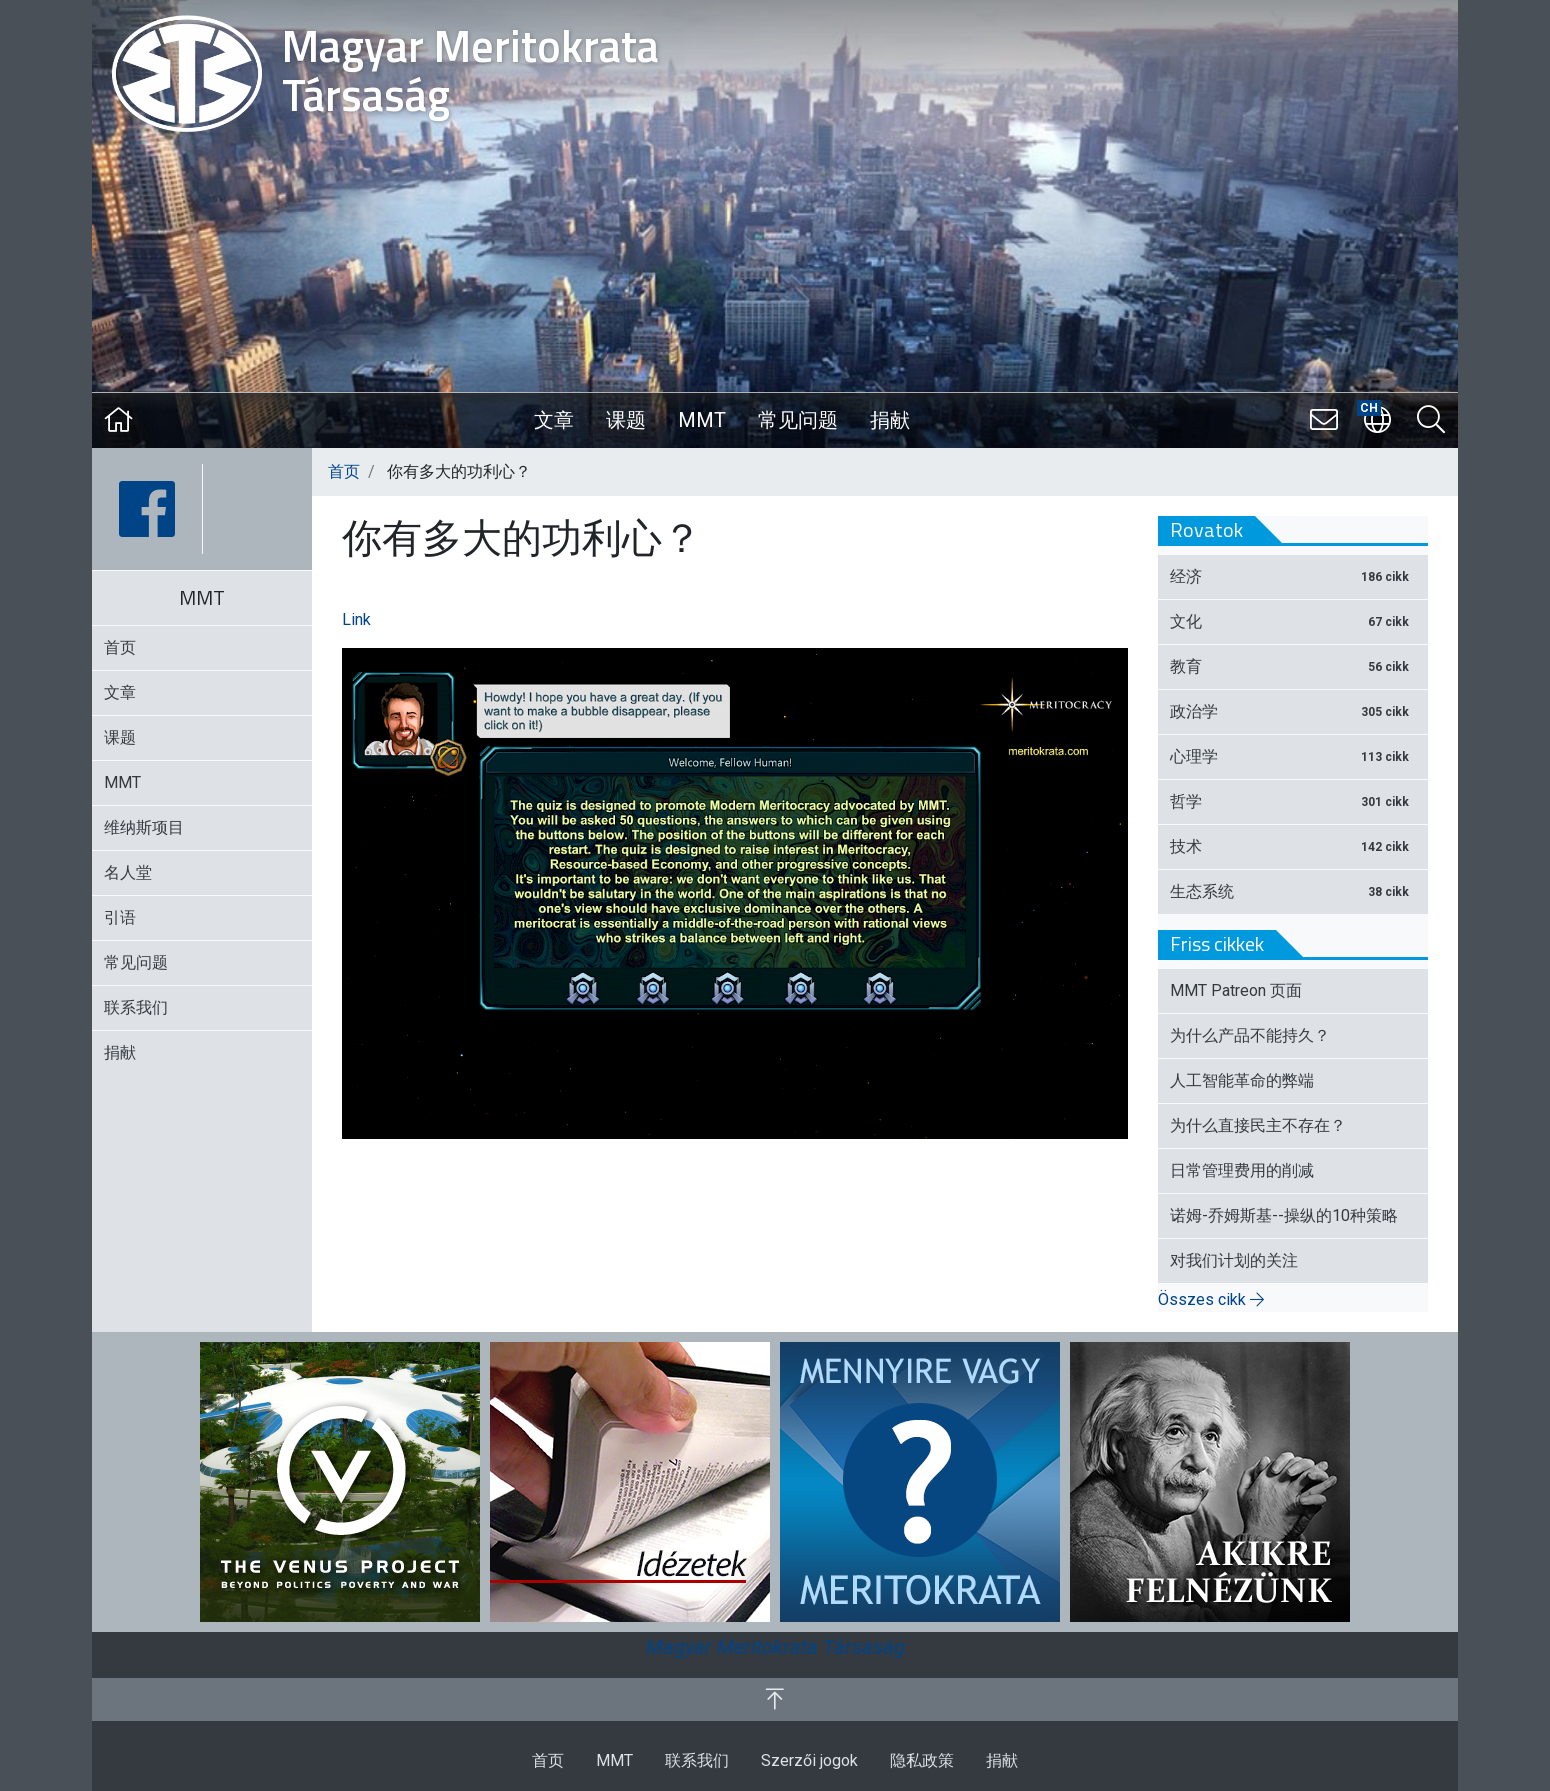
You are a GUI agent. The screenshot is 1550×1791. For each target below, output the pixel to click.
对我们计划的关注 (1234, 1260)
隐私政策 (922, 1760)
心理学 (1293, 756)
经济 (1293, 576)
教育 (1293, 666)
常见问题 (798, 420)
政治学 (1293, 711)
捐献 (890, 420)
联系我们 (136, 1007)
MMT (702, 420)
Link (356, 619)
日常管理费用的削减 (1242, 1170)
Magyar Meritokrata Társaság (775, 1647)
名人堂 (128, 872)
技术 (1293, 846)
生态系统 (1293, 891)
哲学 (1293, 801)
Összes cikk (1211, 1299)
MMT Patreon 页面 (1236, 990)
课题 (626, 420)
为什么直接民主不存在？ (1258, 1125)
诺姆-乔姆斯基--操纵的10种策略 (1284, 1215)
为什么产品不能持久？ (1250, 1035)
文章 (554, 420)
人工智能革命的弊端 (1242, 1080)
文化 (1293, 621)
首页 (344, 471)
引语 (120, 917)
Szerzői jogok (809, 1760)
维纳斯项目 (144, 827)
